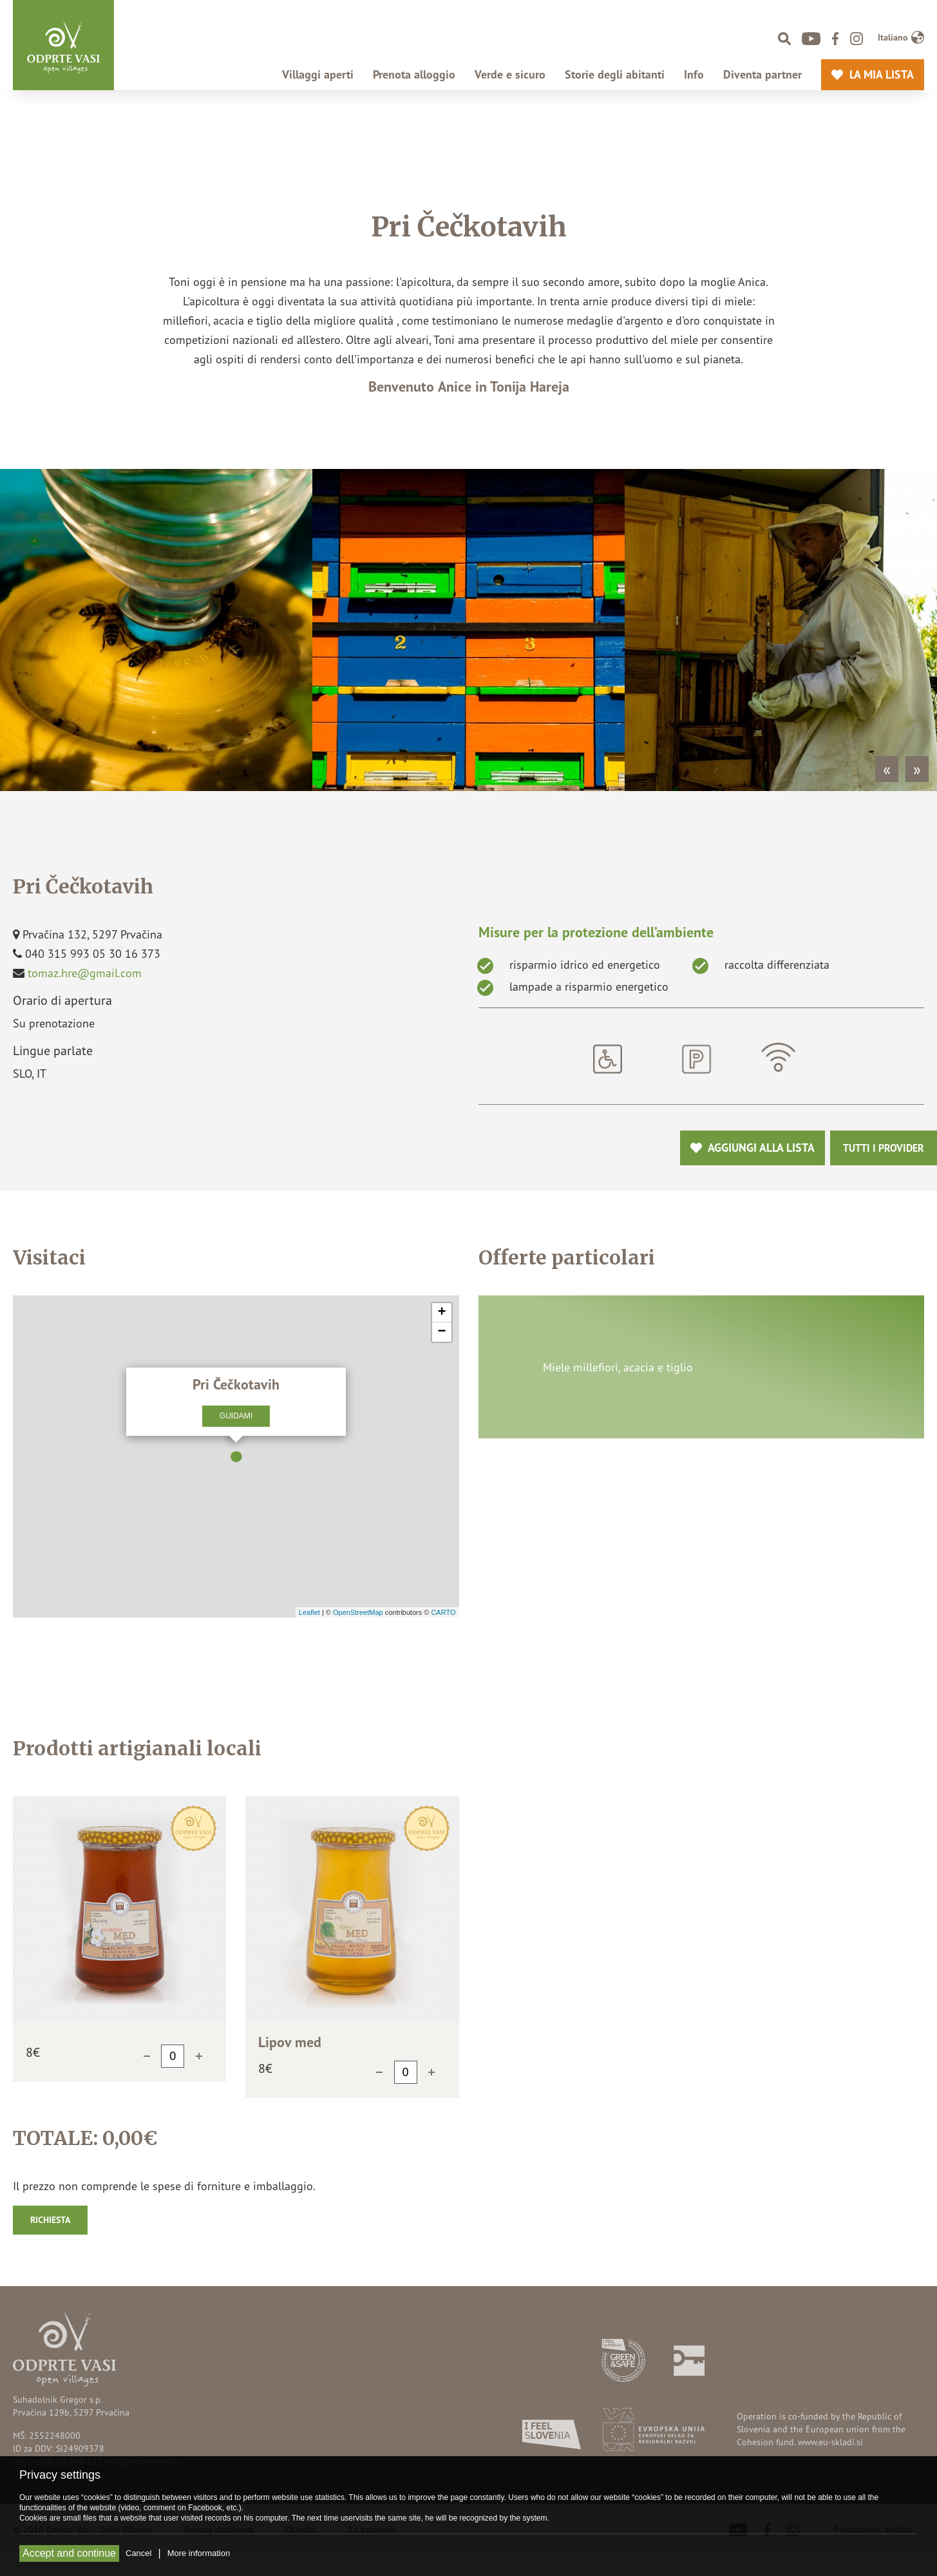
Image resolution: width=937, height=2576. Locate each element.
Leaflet (309, 1612)
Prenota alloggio (414, 75)
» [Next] (917, 769)
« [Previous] (887, 769)
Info (694, 75)
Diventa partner (762, 75)
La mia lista (878, 75)
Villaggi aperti (318, 75)
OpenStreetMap (358, 1612)
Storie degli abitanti (615, 75)
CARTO (443, 1612)
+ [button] (441, 1312)
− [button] (441, 1332)
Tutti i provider (883, 1147)
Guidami (236, 1415)
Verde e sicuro (510, 75)
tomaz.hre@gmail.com (85, 973)
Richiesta (50, 2220)
